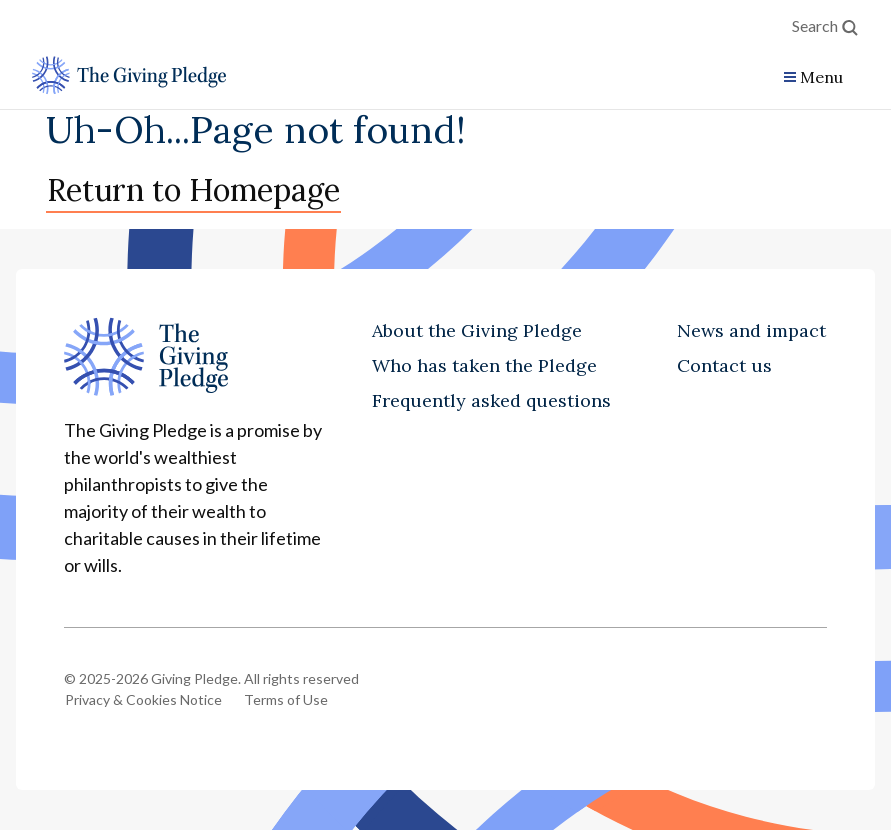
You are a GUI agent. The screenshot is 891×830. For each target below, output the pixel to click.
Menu (821, 77)
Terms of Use (286, 699)
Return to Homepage (193, 189)
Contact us (724, 365)
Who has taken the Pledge (484, 365)
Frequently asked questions (491, 400)
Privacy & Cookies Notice (143, 699)
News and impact (751, 330)
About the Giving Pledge (477, 330)
